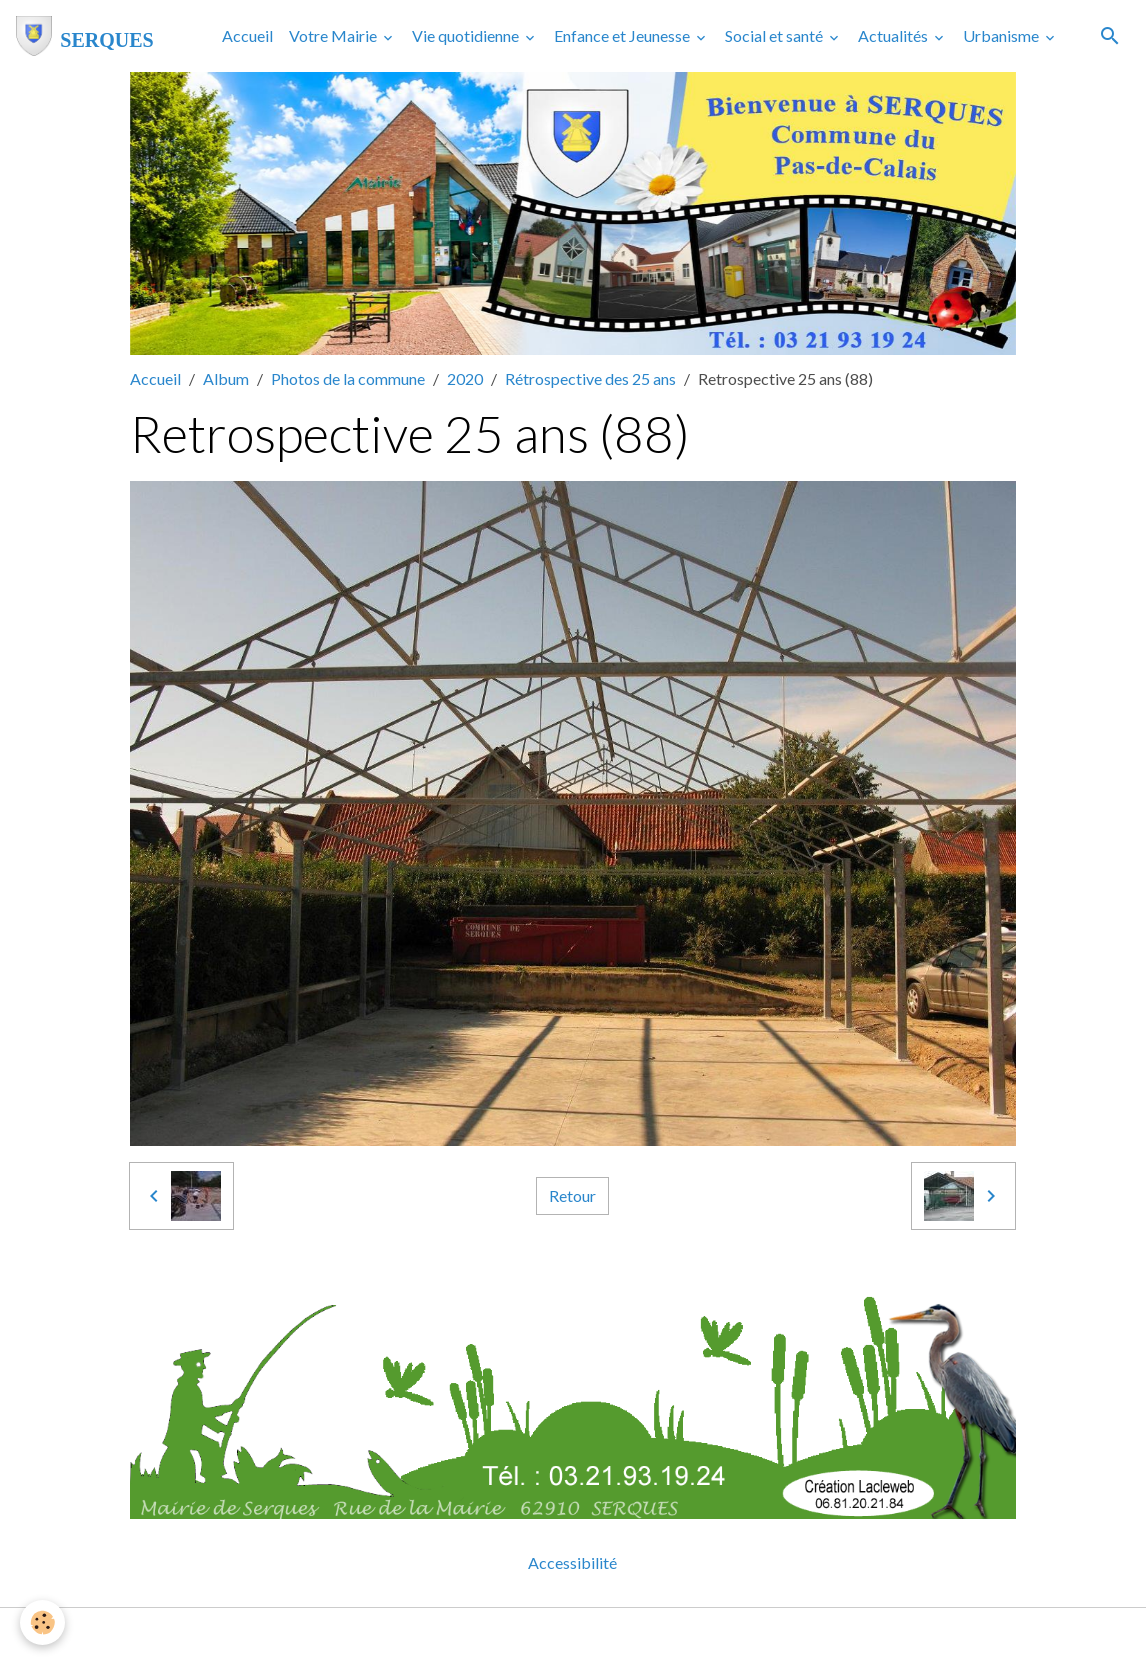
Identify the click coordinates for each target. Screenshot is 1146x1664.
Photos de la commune (348, 378)
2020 (465, 378)
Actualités (894, 35)
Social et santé (775, 35)
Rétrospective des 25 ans (590, 378)
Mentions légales (493, 1635)
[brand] (85, 36)
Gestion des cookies (642, 1635)
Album (226, 378)
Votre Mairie (334, 35)
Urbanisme (1002, 35)
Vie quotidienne (467, 35)
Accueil (247, 35)
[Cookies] (42, 1622)
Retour (572, 1195)
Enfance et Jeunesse (623, 35)
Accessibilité (572, 1562)
